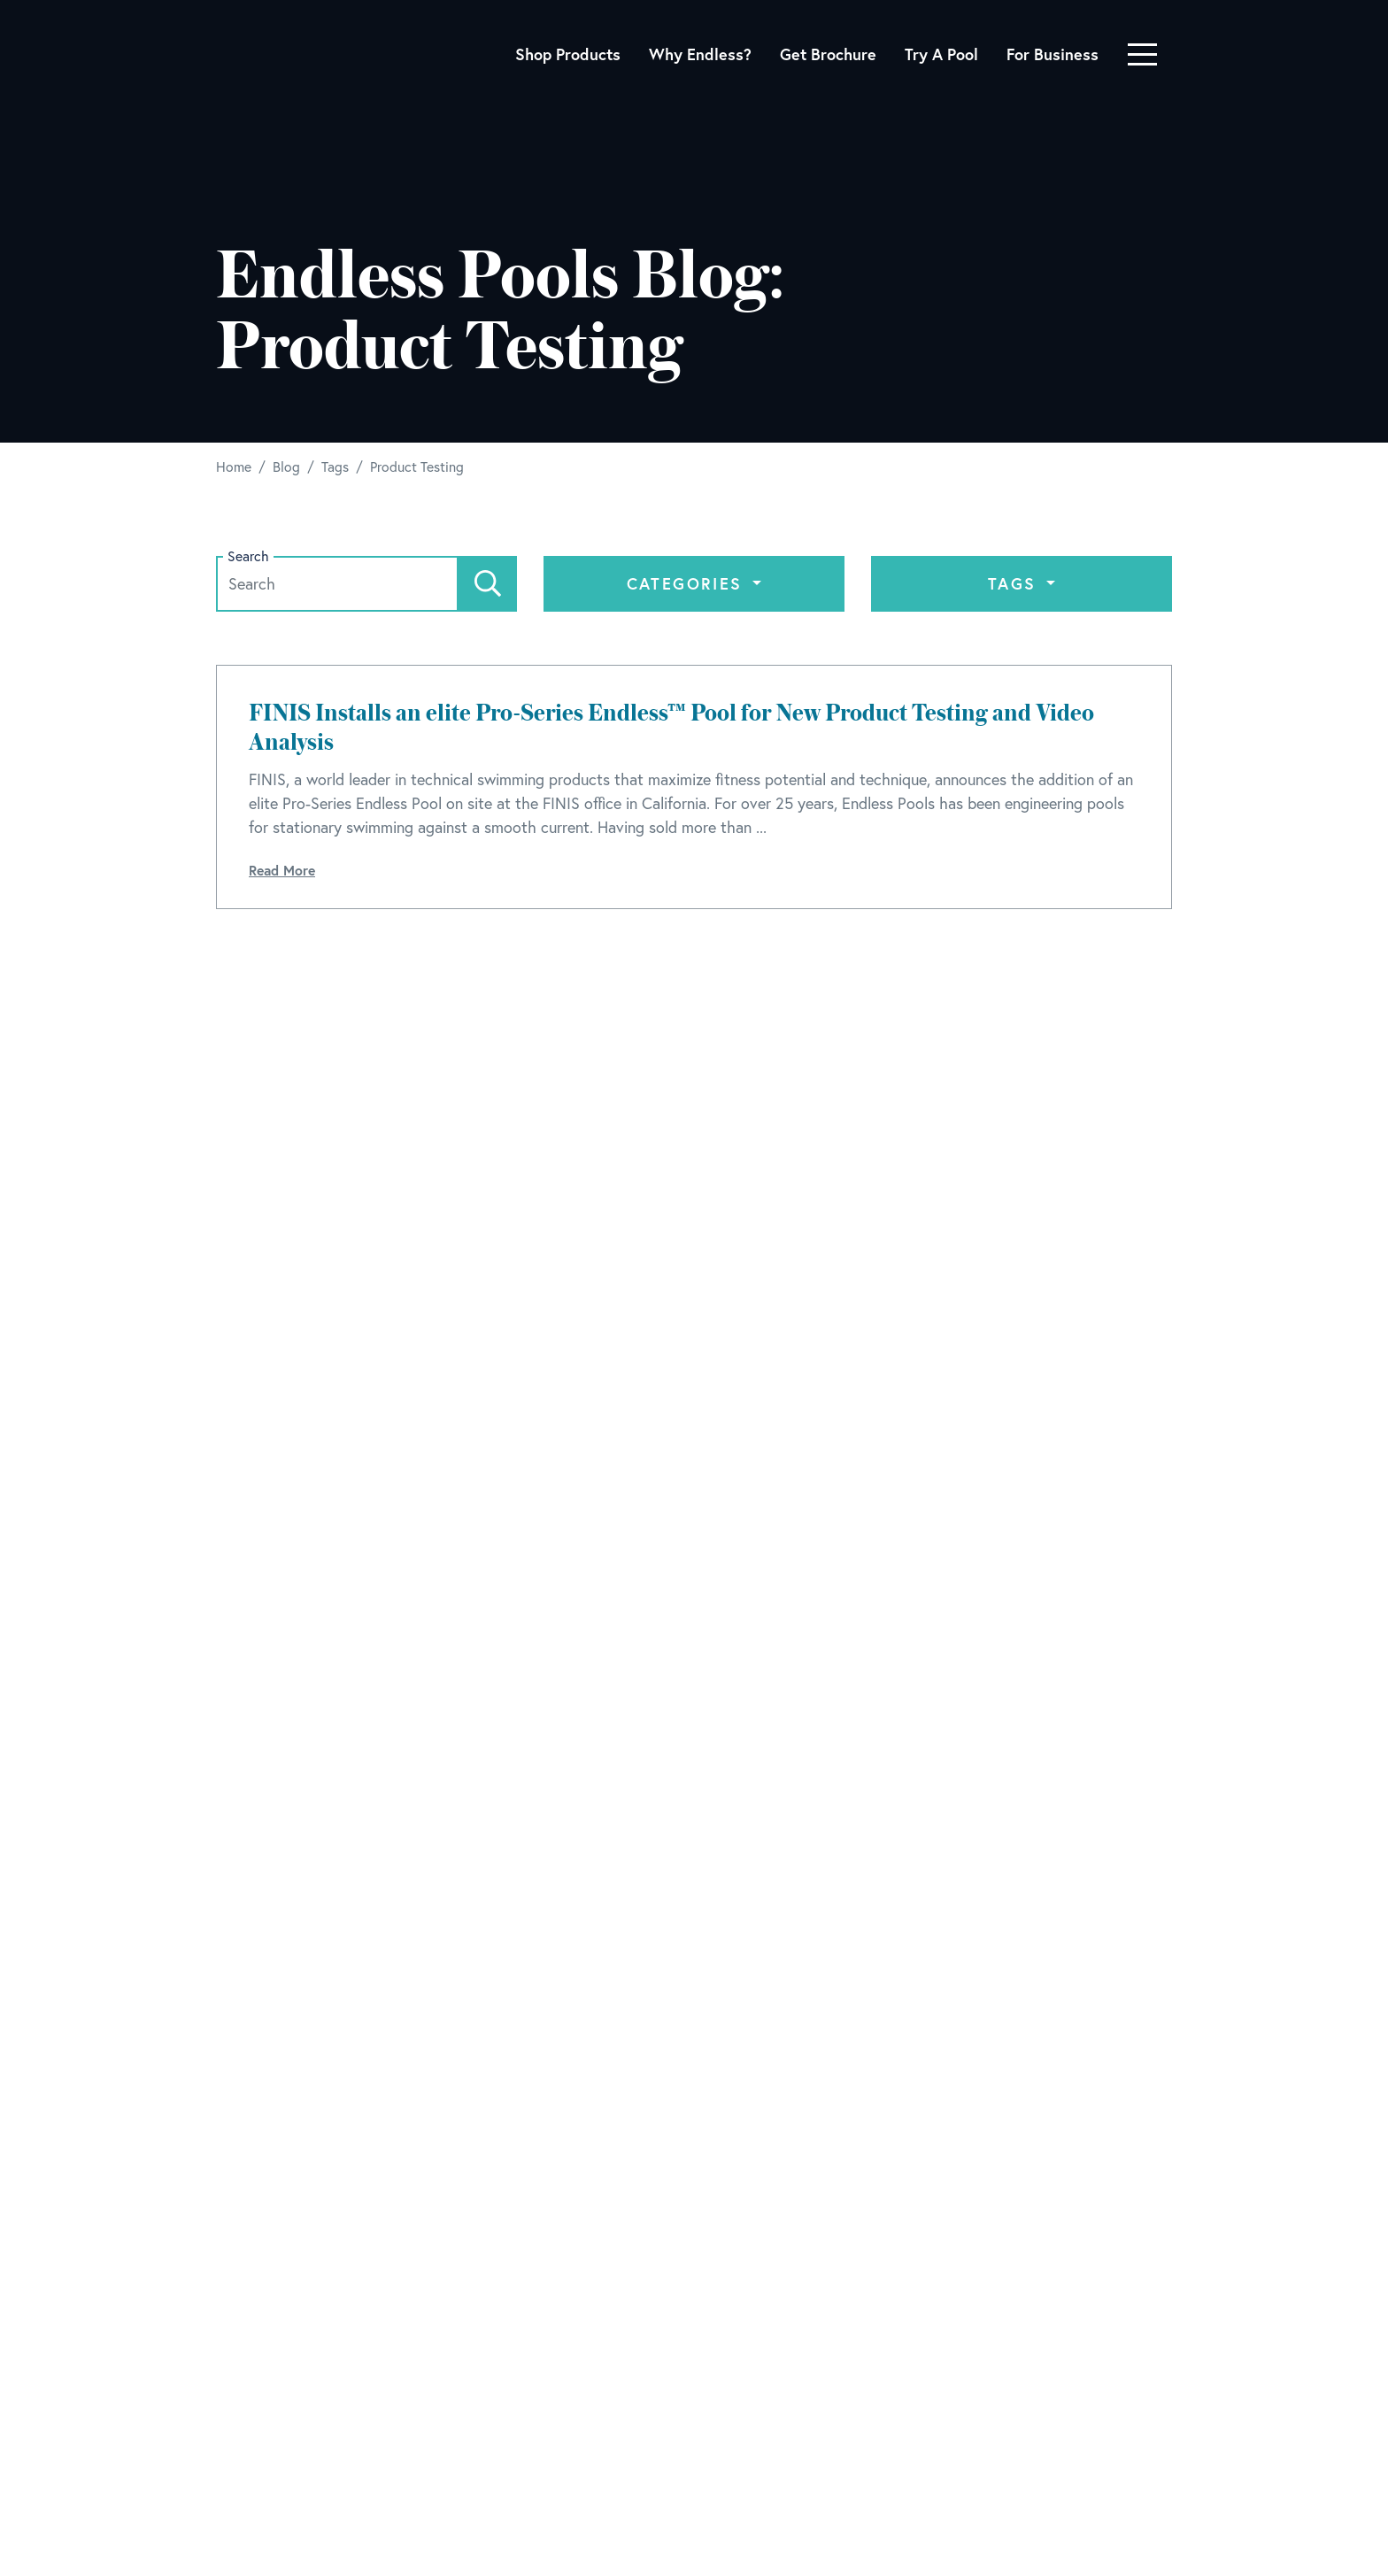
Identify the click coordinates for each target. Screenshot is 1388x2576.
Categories (688, 583)
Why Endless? (700, 54)
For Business (1052, 54)
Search (248, 556)
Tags (1015, 583)
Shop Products (568, 54)
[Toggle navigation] (1142, 54)
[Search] (488, 584)
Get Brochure (828, 54)
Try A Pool (941, 54)
